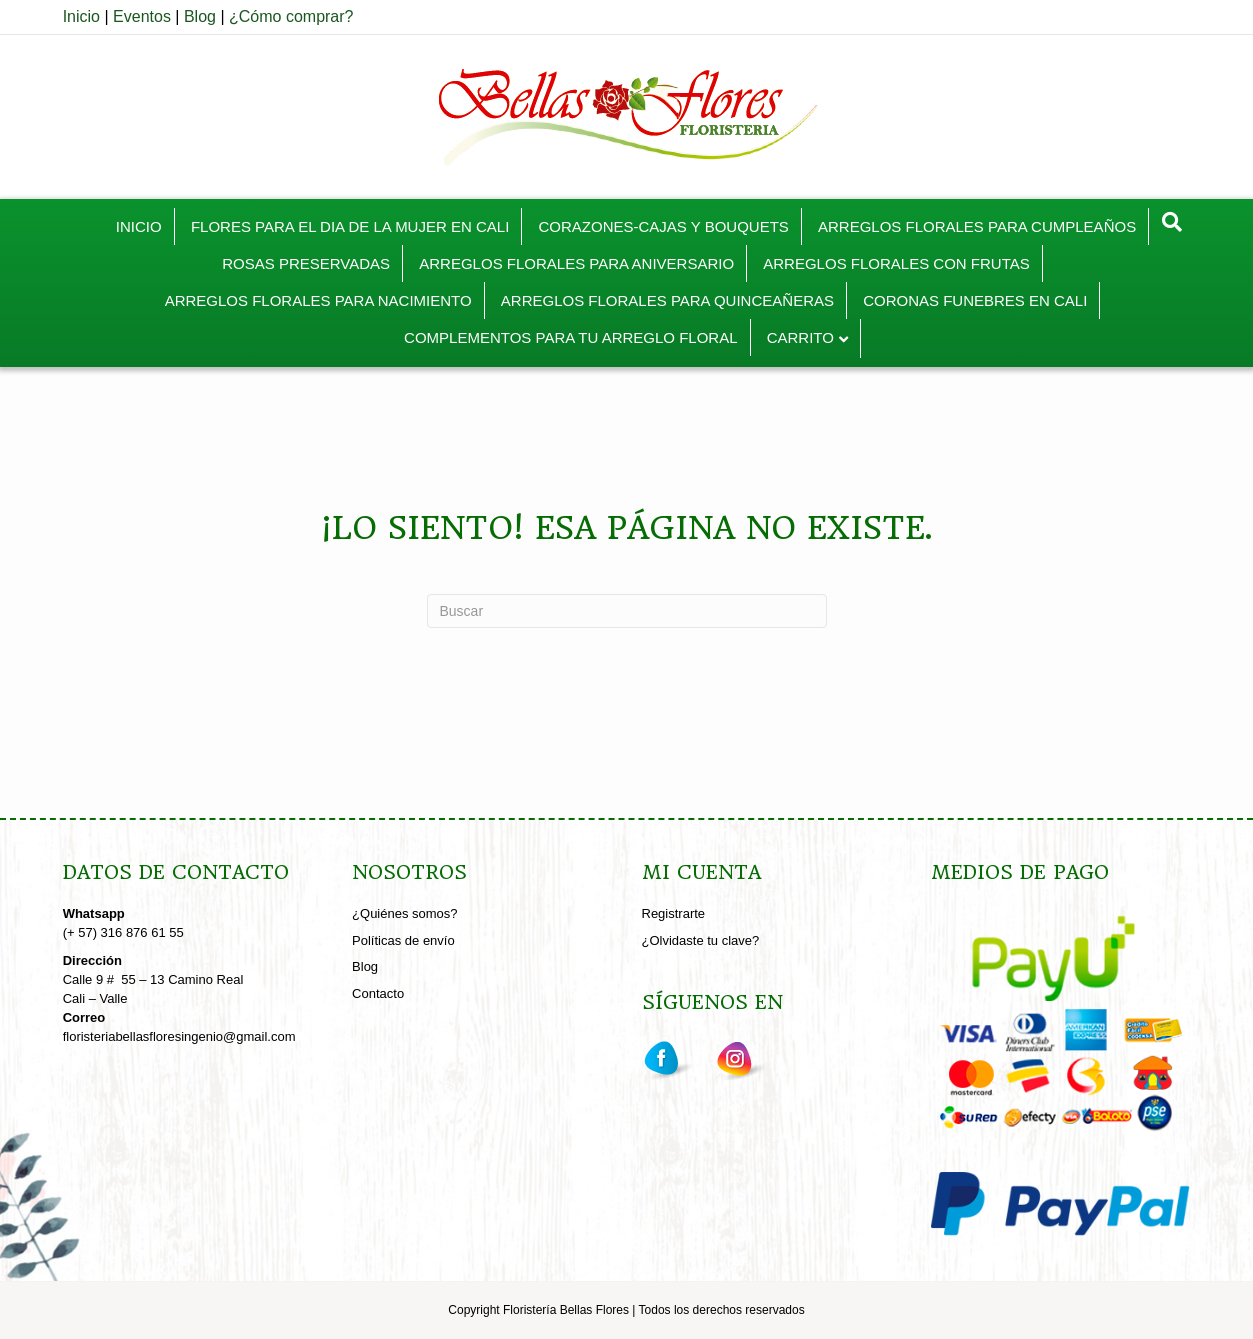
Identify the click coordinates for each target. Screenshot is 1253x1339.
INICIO (139, 226)
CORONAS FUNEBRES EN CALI (975, 300)
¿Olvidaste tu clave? (701, 940)
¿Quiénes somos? (405, 913)
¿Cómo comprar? (291, 16)
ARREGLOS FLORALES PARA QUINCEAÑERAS (667, 300)
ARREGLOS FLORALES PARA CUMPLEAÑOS (977, 226)
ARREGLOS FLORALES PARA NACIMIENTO (318, 300)
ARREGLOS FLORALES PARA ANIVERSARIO (576, 263)
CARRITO (800, 337)
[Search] (1172, 222)
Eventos (142, 16)
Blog (200, 16)
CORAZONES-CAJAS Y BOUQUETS (663, 226)
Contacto (378, 993)
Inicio (81, 16)
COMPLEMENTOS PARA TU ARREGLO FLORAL (570, 337)
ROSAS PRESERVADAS (306, 263)
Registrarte (674, 913)
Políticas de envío (403, 940)
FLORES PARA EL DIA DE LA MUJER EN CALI (350, 226)
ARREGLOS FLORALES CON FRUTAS (896, 263)
